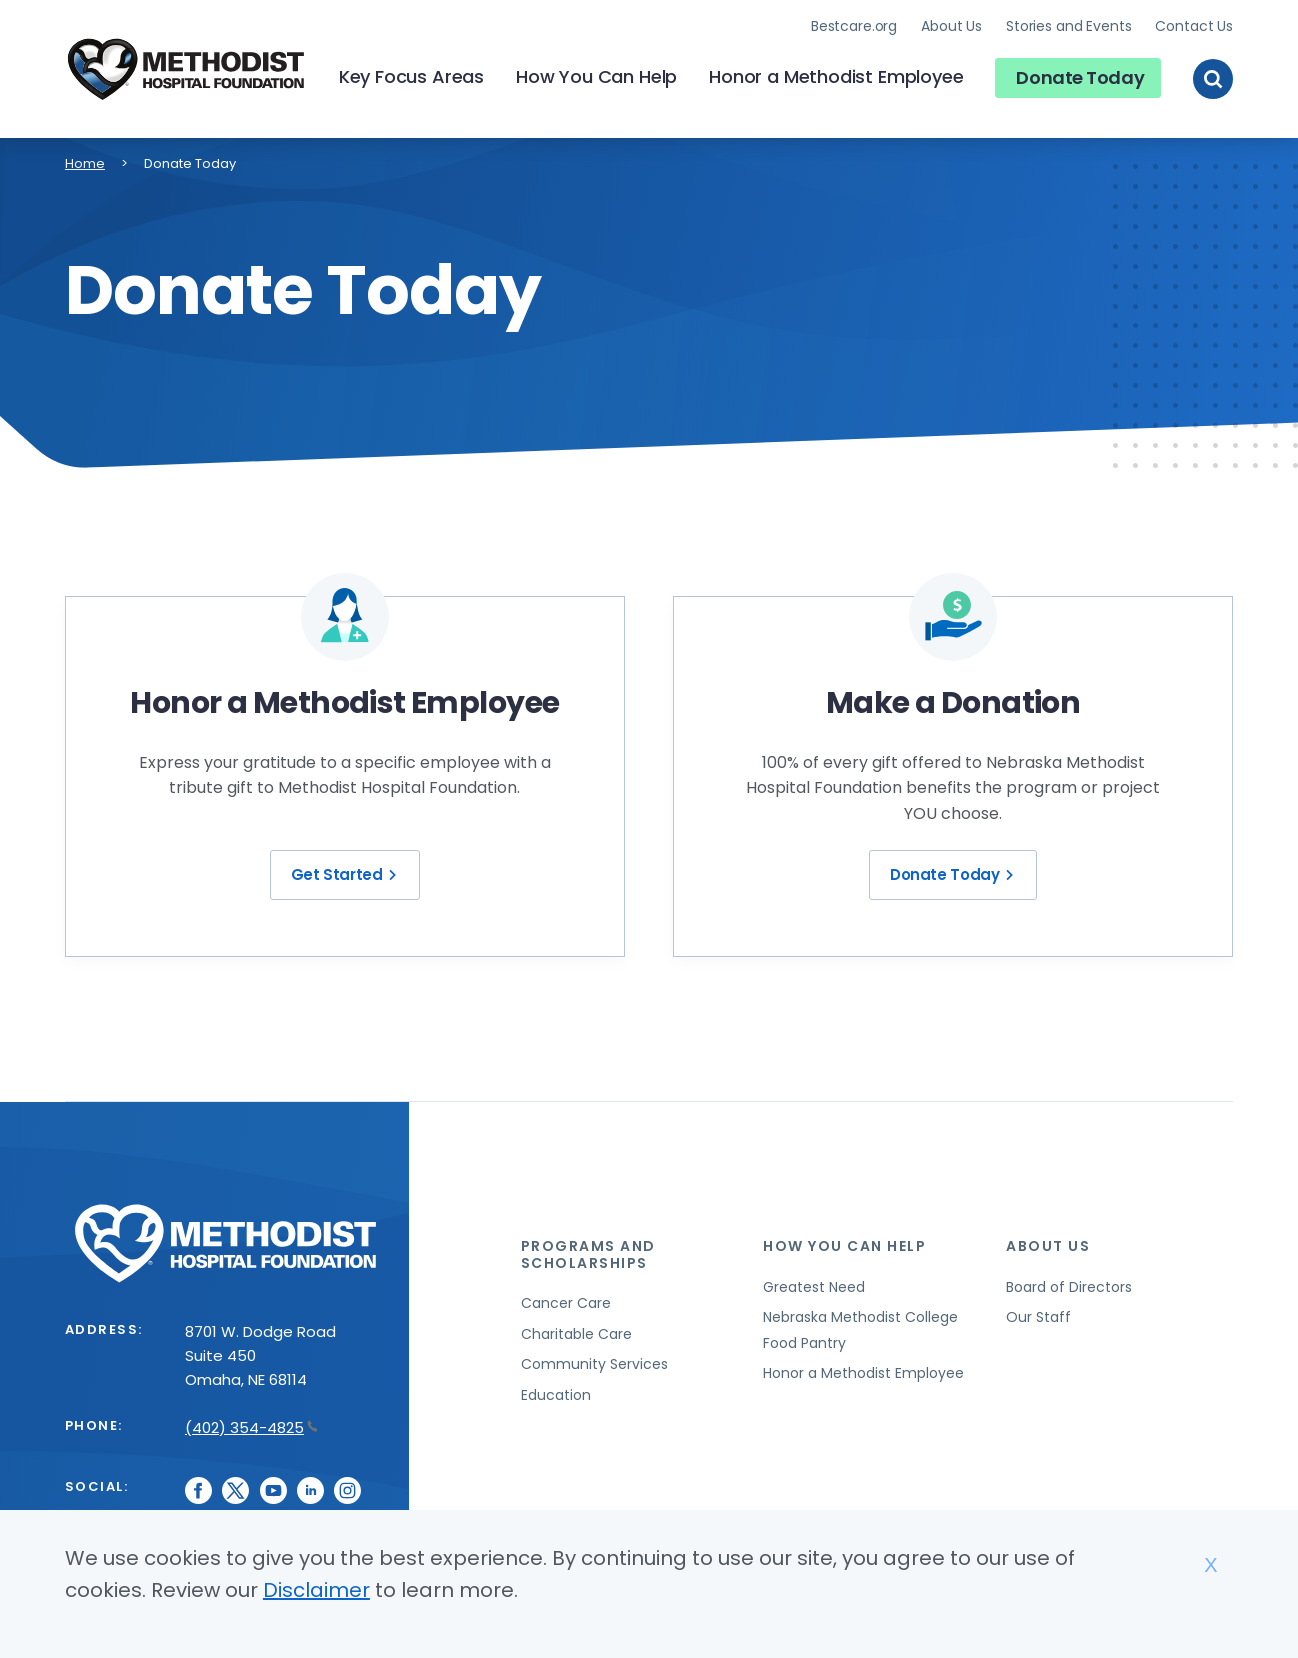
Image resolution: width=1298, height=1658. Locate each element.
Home (85, 160)
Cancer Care (566, 1301)
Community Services (594, 1362)
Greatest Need (814, 1284)
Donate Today (1080, 75)
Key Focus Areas (411, 75)
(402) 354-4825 (251, 1424)
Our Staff (1038, 1314)
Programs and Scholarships (588, 1252)
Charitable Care (576, 1331)
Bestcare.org (854, 25)
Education (556, 1392)
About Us (951, 25)
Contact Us (1194, 25)
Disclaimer (316, 1590)
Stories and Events (1068, 25)
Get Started (347, 873)
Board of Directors (1069, 1284)
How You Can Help (596, 75)
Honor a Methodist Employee (836, 75)
